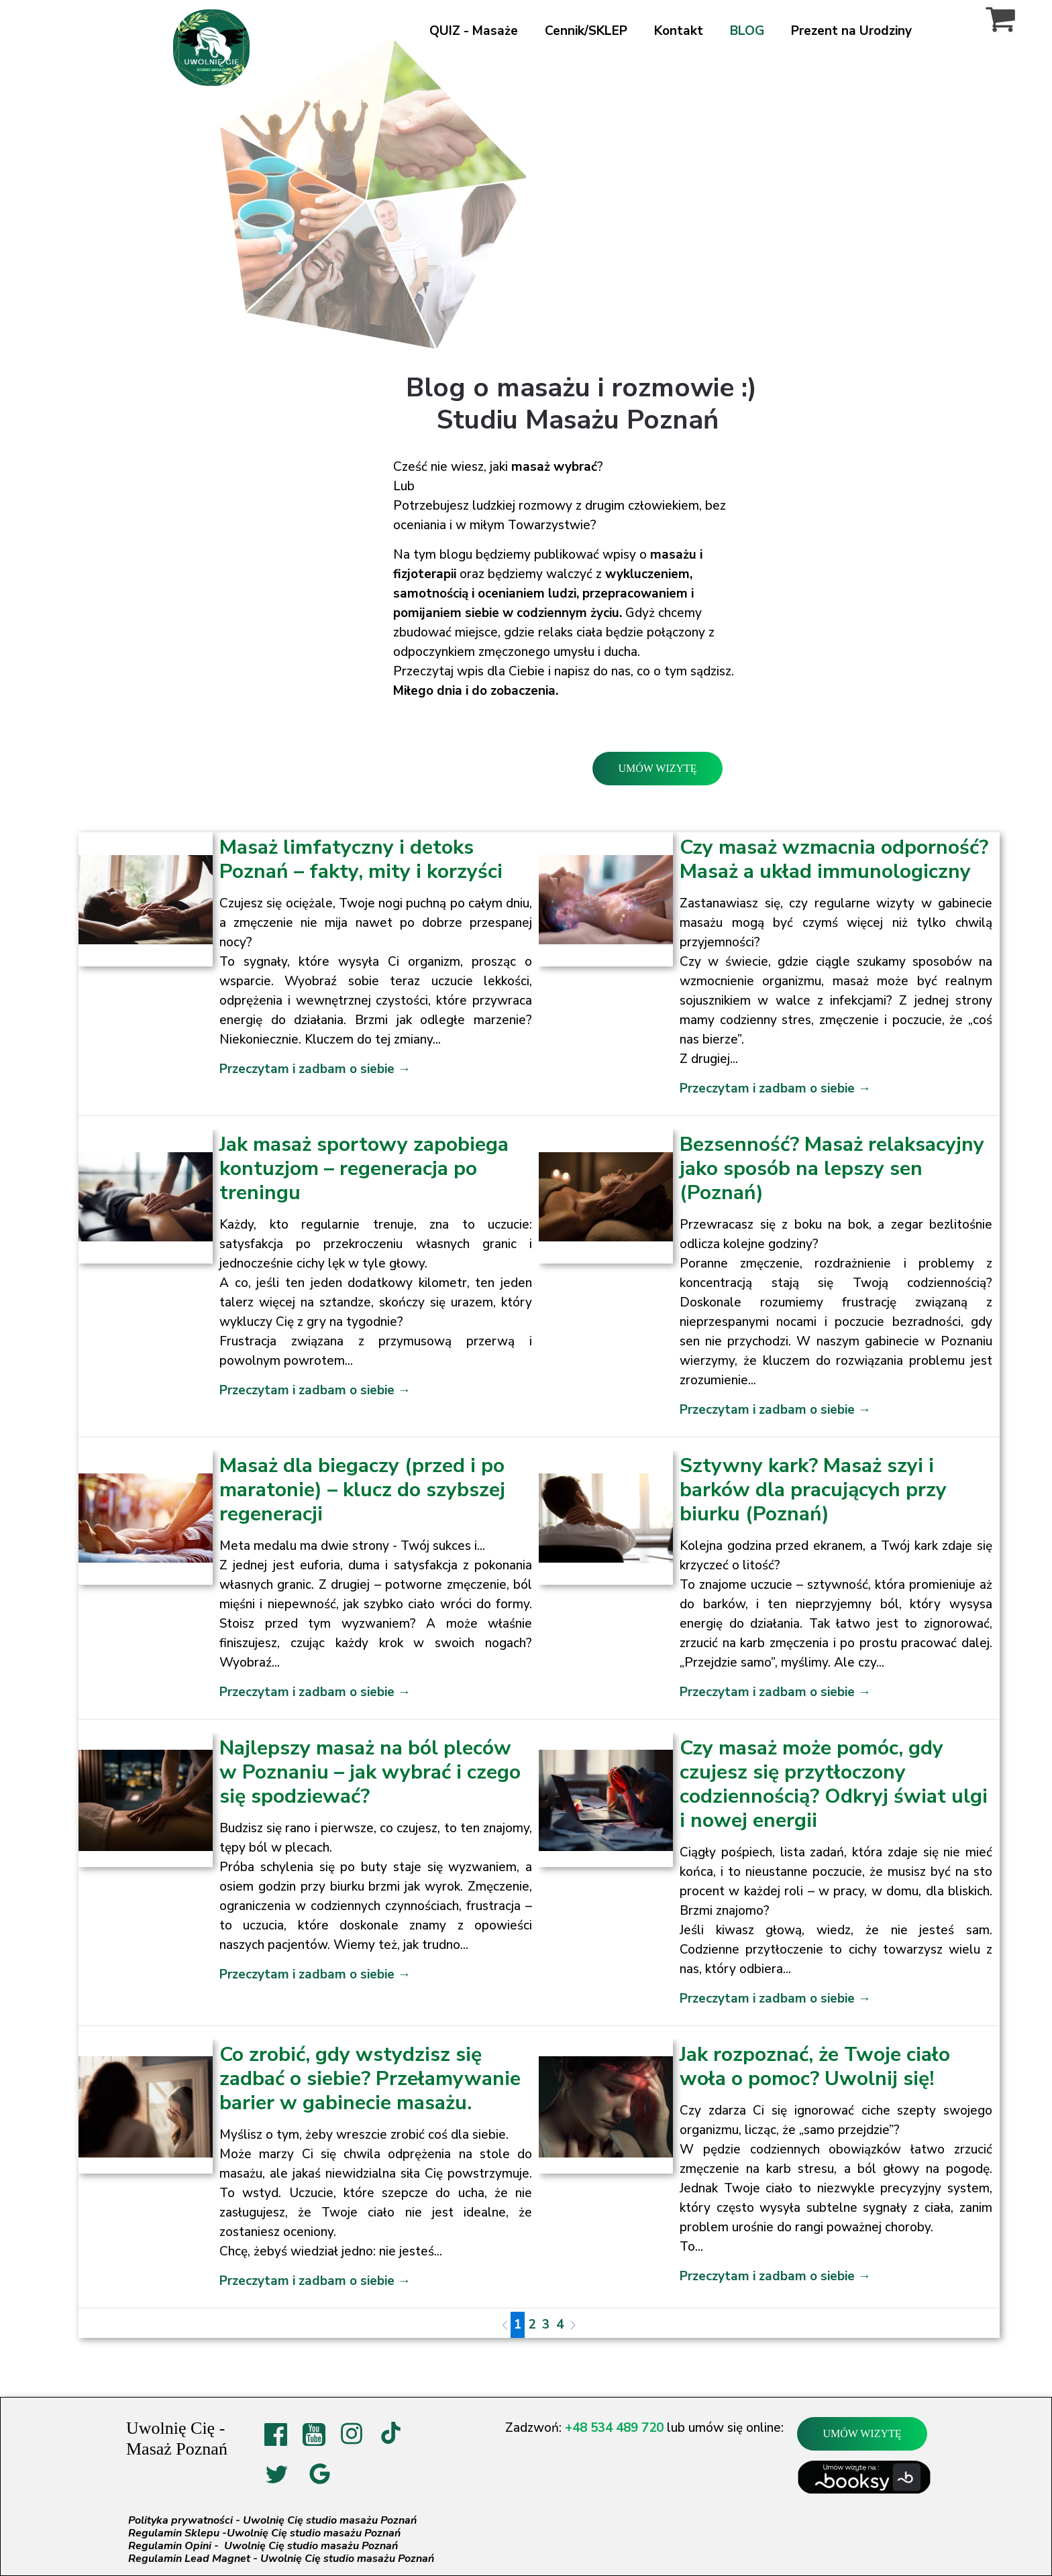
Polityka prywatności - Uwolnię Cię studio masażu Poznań (272, 2520)
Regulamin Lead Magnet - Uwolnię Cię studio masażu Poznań (281, 2558)
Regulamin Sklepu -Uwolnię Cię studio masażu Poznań (264, 2533)
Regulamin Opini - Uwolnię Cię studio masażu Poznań (263, 2545)
